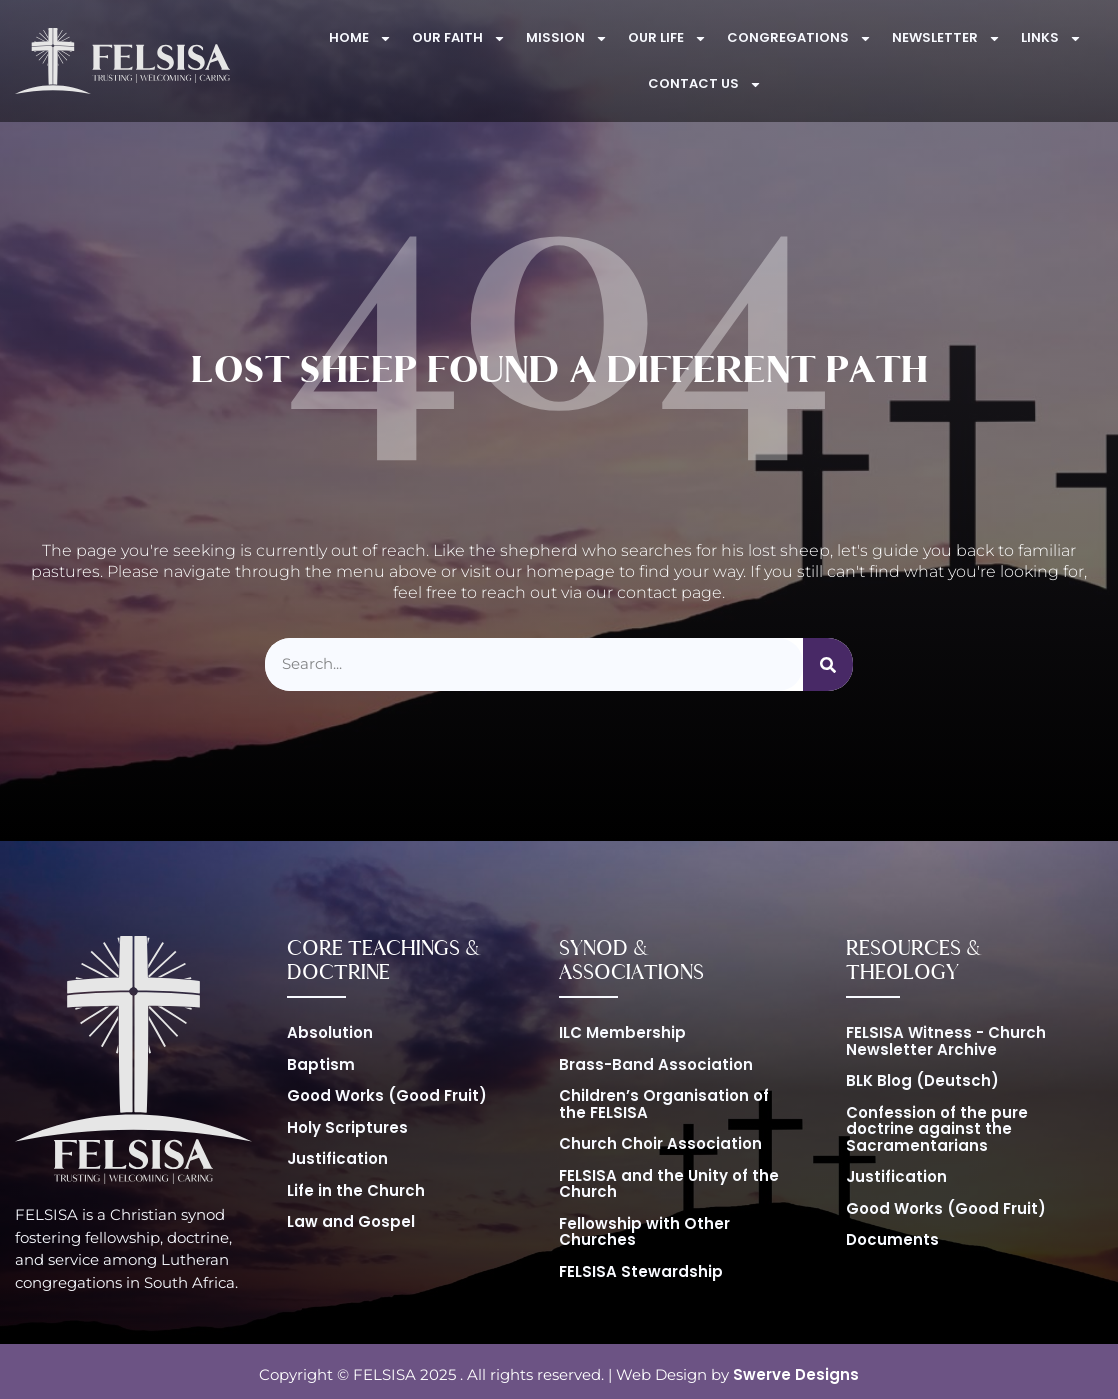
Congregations (799, 38)
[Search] (828, 664)
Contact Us (705, 84)
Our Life (667, 38)
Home (360, 38)
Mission (567, 38)
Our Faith (459, 38)
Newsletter (946, 38)
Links (1051, 38)
